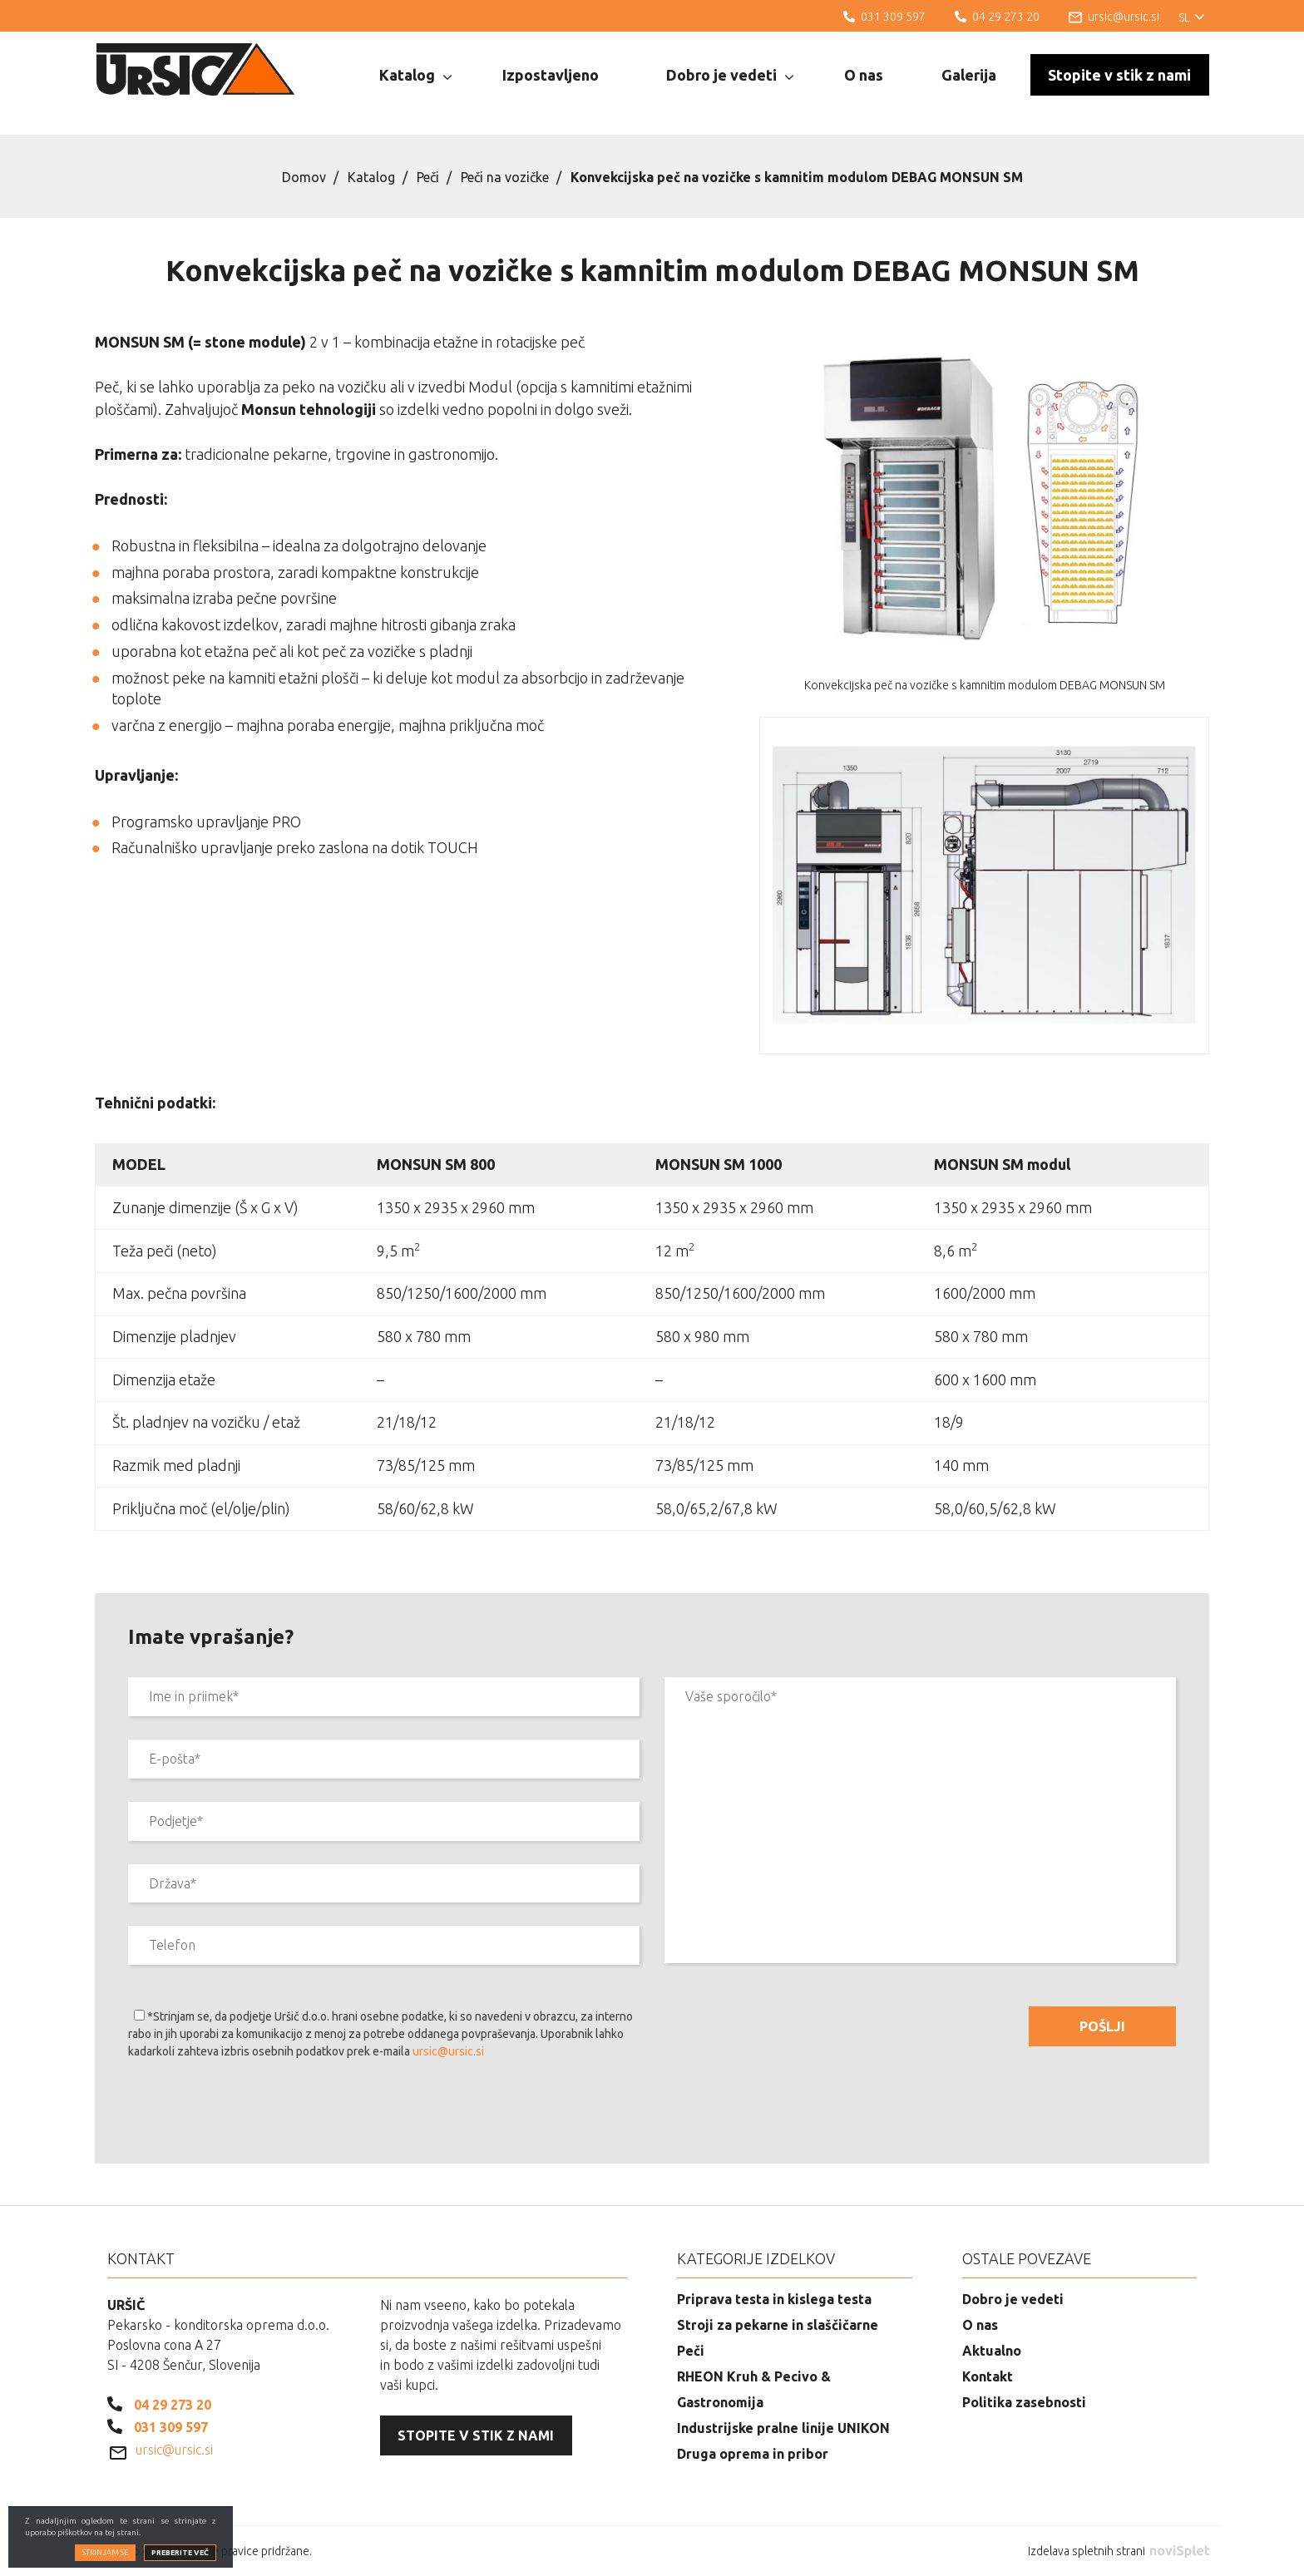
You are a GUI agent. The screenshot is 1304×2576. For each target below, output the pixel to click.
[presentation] (254, 2114)
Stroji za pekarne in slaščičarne (777, 2324)
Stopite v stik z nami (1119, 75)
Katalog (415, 76)
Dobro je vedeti (729, 76)
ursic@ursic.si (448, 2051)
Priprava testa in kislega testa (774, 2299)
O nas (863, 75)
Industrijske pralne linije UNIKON (783, 2428)
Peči (428, 177)
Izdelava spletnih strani (1118, 2551)
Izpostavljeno (550, 75)
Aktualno (991, 2350)
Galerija (968, 75)
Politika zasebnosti (1024, 2402)
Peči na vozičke (505, 177)
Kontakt (987, 2376)
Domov (304, 177)
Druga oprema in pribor (752, 2453)
